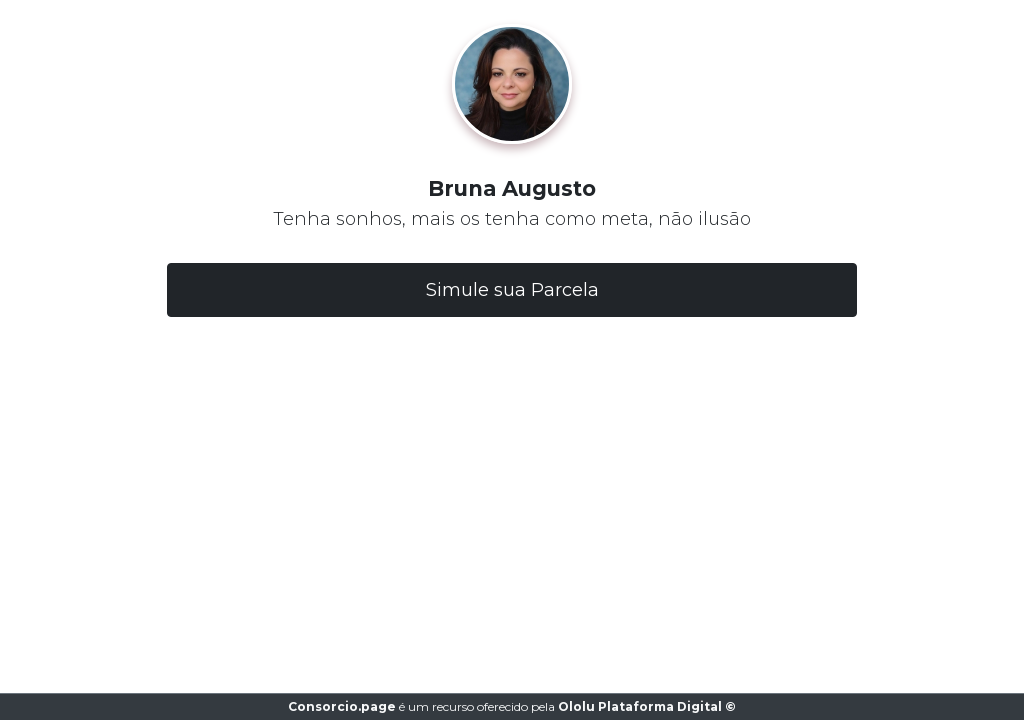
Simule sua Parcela (512, 290)
